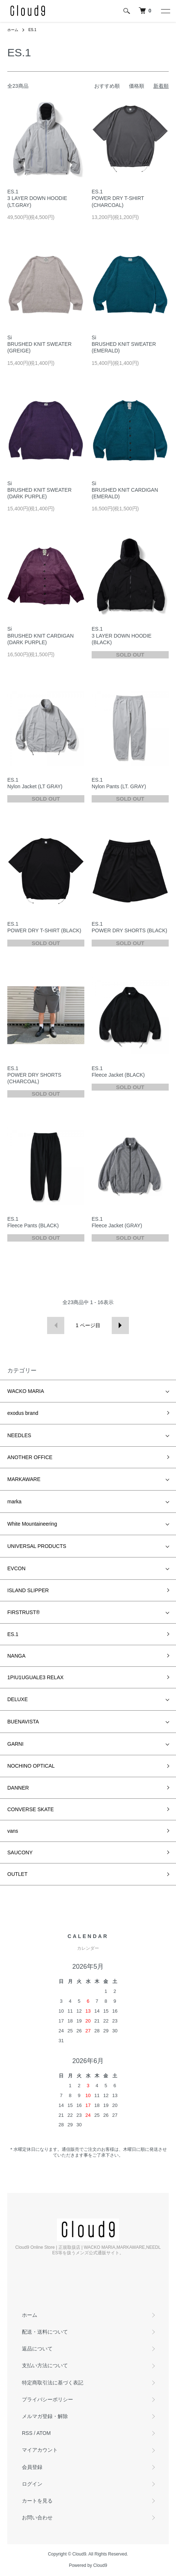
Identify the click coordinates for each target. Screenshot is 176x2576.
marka (14, 1501)
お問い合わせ (37, 2517)
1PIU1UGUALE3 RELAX (35, 1677)
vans (12, 1831)
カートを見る (37, 2501)
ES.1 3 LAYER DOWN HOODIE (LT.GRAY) (37, 198)
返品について (37, 2349)
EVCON (16, 1568)
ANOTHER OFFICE (30, 1457)
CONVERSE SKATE (30, 1809)
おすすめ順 (107, 86)
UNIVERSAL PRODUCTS (36, 1546)
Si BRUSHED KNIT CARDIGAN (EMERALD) (125, 489)
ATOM (44, 2433)
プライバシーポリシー (47, 2399)
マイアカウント (40, 2450)
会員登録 (32, 2467)
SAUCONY (19, 1852)
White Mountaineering (32, 1524)
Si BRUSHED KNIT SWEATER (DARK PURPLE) (39, 489)
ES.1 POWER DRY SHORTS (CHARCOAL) (34, 1074)
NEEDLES (19, 1435)
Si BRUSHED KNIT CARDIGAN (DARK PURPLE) (40, 635)
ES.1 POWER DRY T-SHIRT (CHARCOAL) (118, 198)
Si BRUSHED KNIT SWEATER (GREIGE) (39, 344)
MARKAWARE (24, 1479)
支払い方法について (45, 2365)
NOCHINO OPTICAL (31, 1766)
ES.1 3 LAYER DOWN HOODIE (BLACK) (122, 635)
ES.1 (32, 30)
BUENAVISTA (23, 1722)
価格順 (136, 86)
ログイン (32, 2484)
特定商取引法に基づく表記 (52, 2383)
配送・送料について (45, 2332)
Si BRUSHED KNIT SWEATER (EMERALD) (124, 344)
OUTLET (17, 1874)
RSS (27, 2433)
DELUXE (17, 1699)
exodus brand (22, 1413)
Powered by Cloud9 (88, 2565)
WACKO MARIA (25, 1391)
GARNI (15, 1744)
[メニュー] (165, 11)
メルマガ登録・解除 (45, 2416)
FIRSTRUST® (23, 1612)
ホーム (12, 30)
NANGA (16, 1656)
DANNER (18, 1788)
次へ (120, 1325)
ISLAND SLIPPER (28, 1590)
